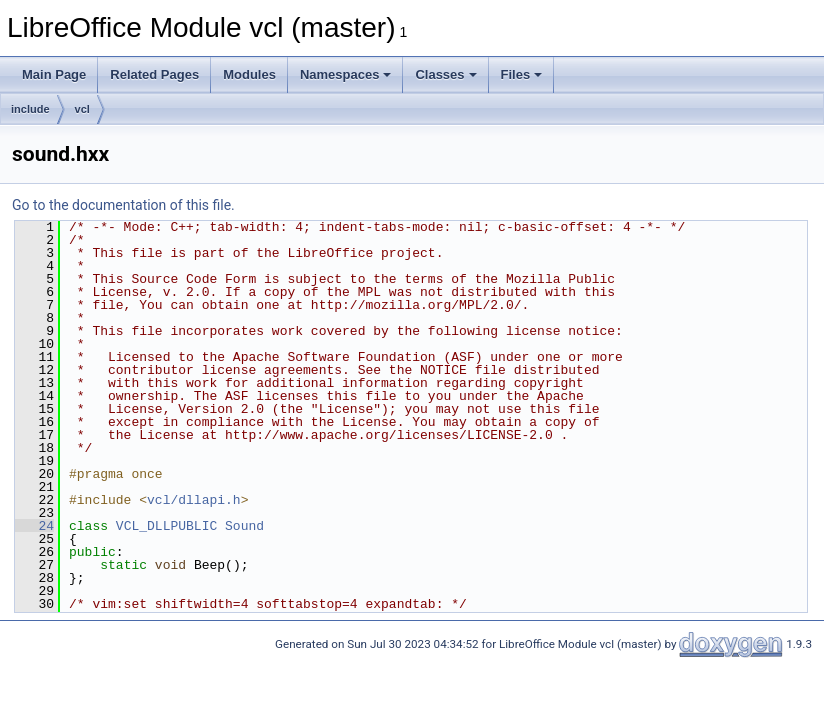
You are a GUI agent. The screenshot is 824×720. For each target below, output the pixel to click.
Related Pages (154, 74)
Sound (244, 526)
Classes (445, 74)
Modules (249, 74)
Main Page (54, 74)
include (30, 109)
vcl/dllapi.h (194, 500)
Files (522, 74)
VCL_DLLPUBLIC (166, 526)
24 (34, 526)
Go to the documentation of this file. (123, 205)
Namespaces (346, 74)
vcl (82, 109)
